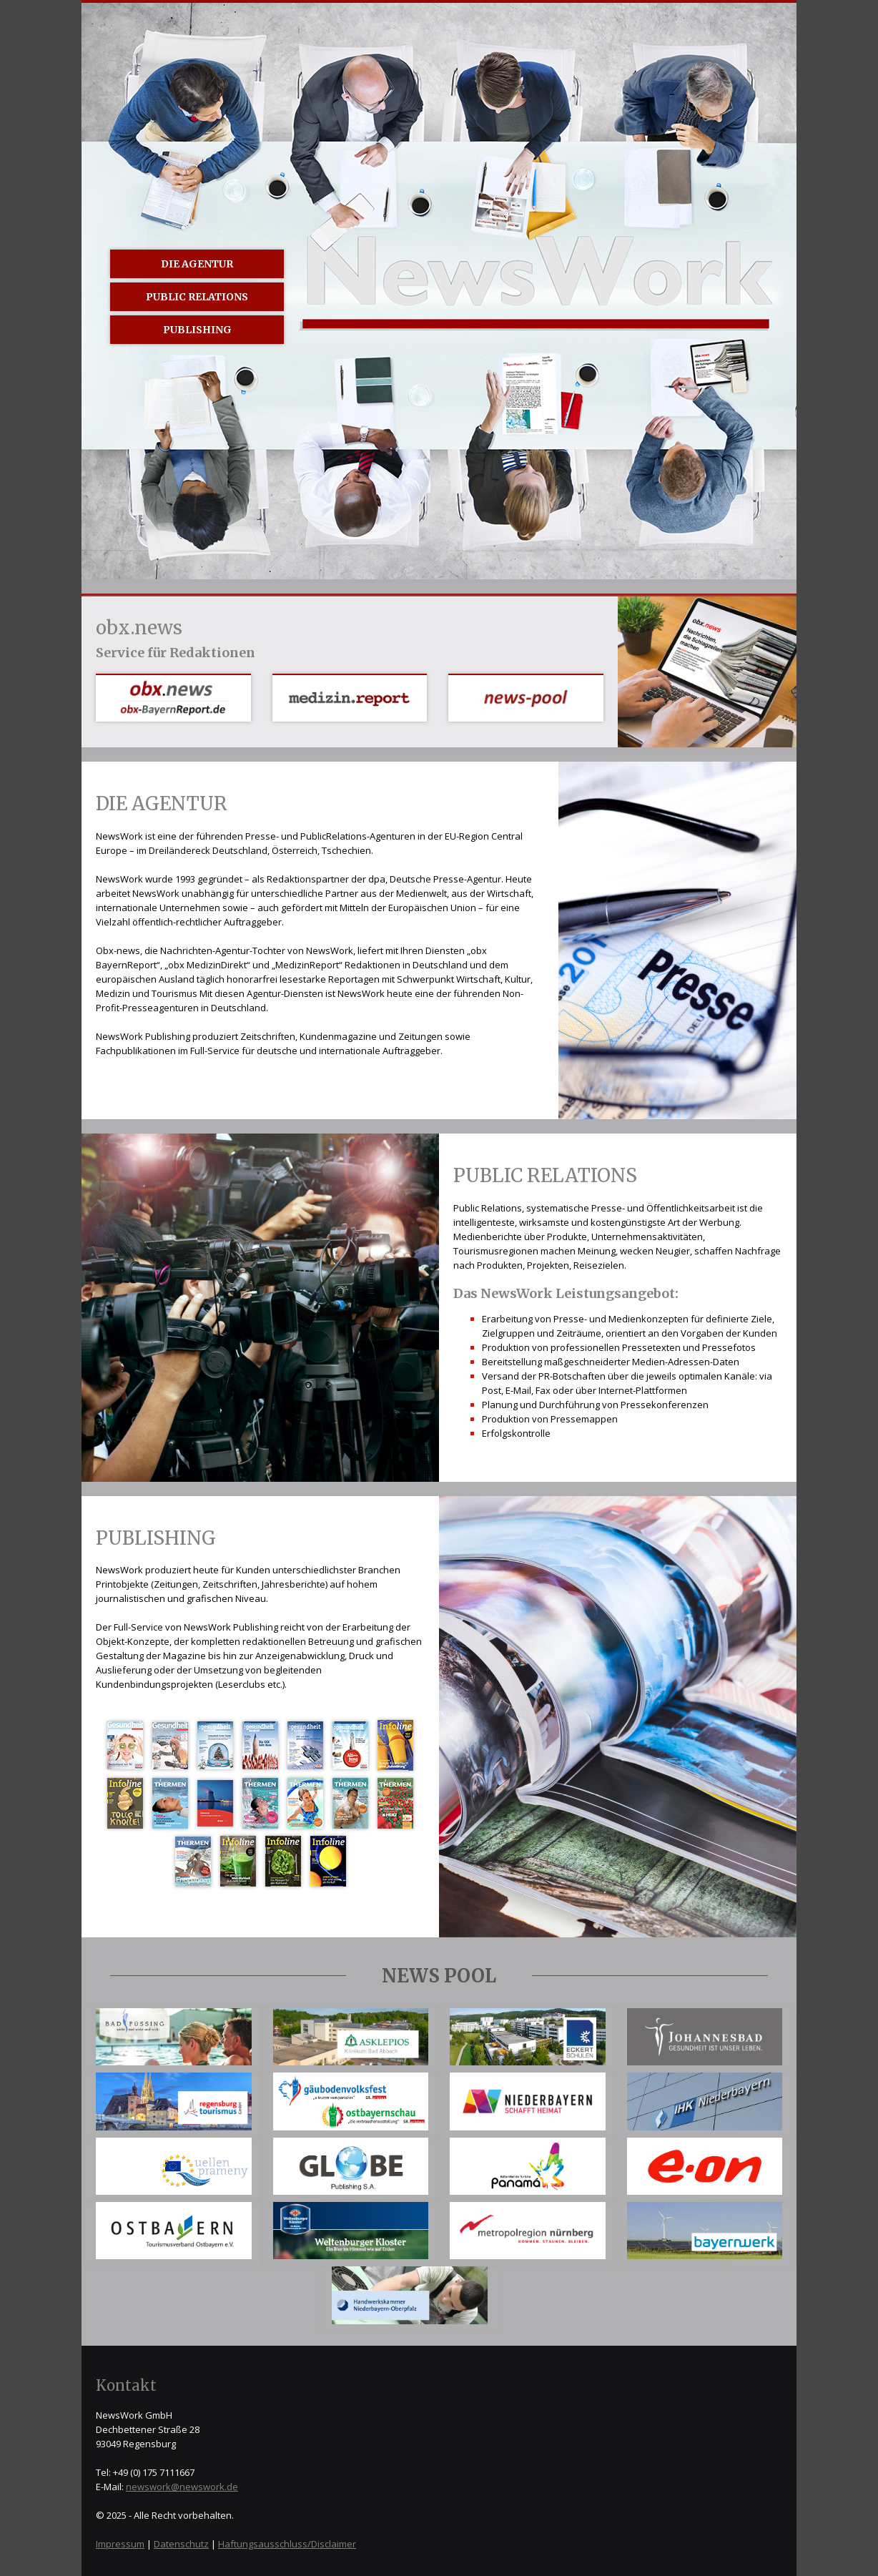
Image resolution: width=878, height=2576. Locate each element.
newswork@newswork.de (182, 2486)
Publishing (197, 329)
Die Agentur (197, 263)
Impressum (120, 2543)
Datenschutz (181, 2543)
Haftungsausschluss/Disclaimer (287, 2543)
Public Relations (197, 296)
